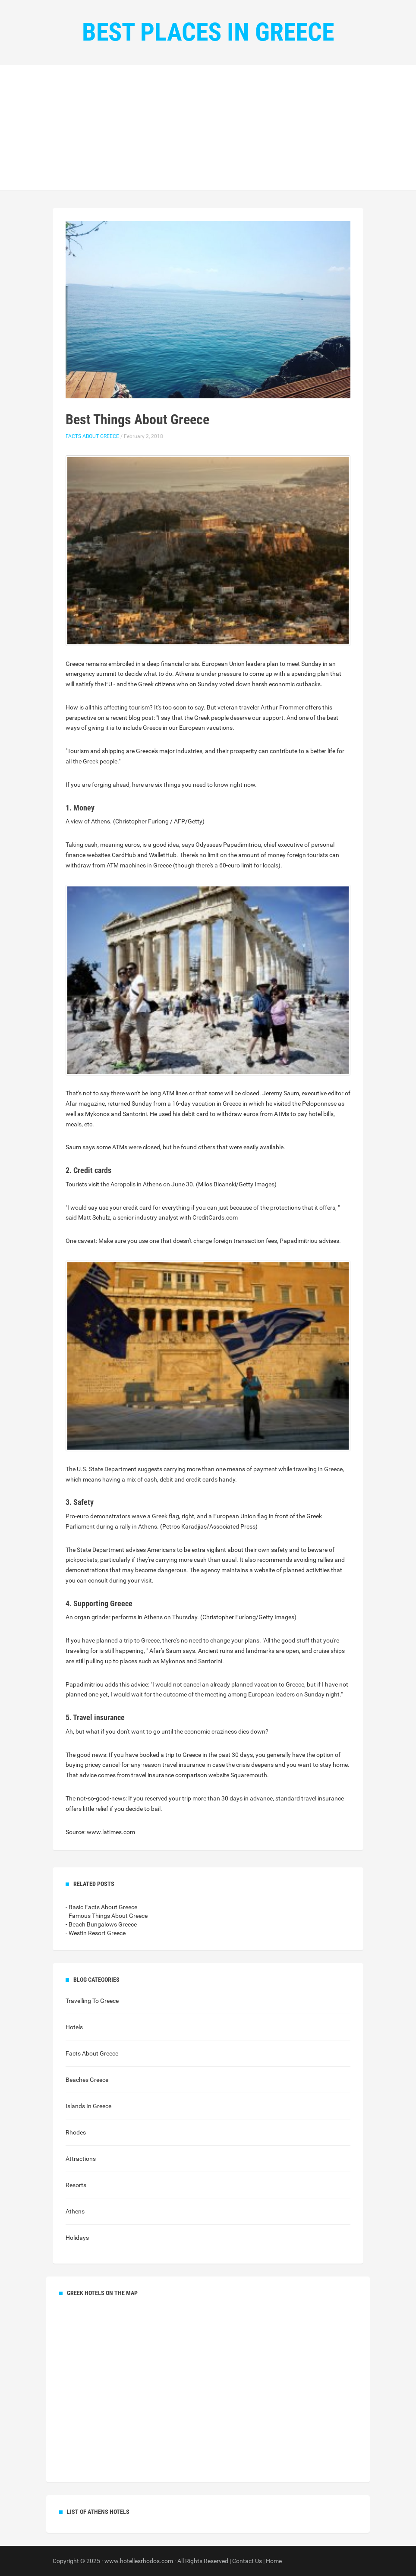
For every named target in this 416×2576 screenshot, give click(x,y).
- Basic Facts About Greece (101, 1907)
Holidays (77, 2237)
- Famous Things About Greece (107, 1915)
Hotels (74, 2027)
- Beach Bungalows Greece (101, 1924)
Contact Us (247, 2560)
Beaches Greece (87, 2079)
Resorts (76, 2185)
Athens (75, 2211)
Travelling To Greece (92, 2000)
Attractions (81, 2158)
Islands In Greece (88, 2106)
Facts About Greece (92, 436)
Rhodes (76, 2132)
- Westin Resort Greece (96, 1933)
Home (274, 2560)
